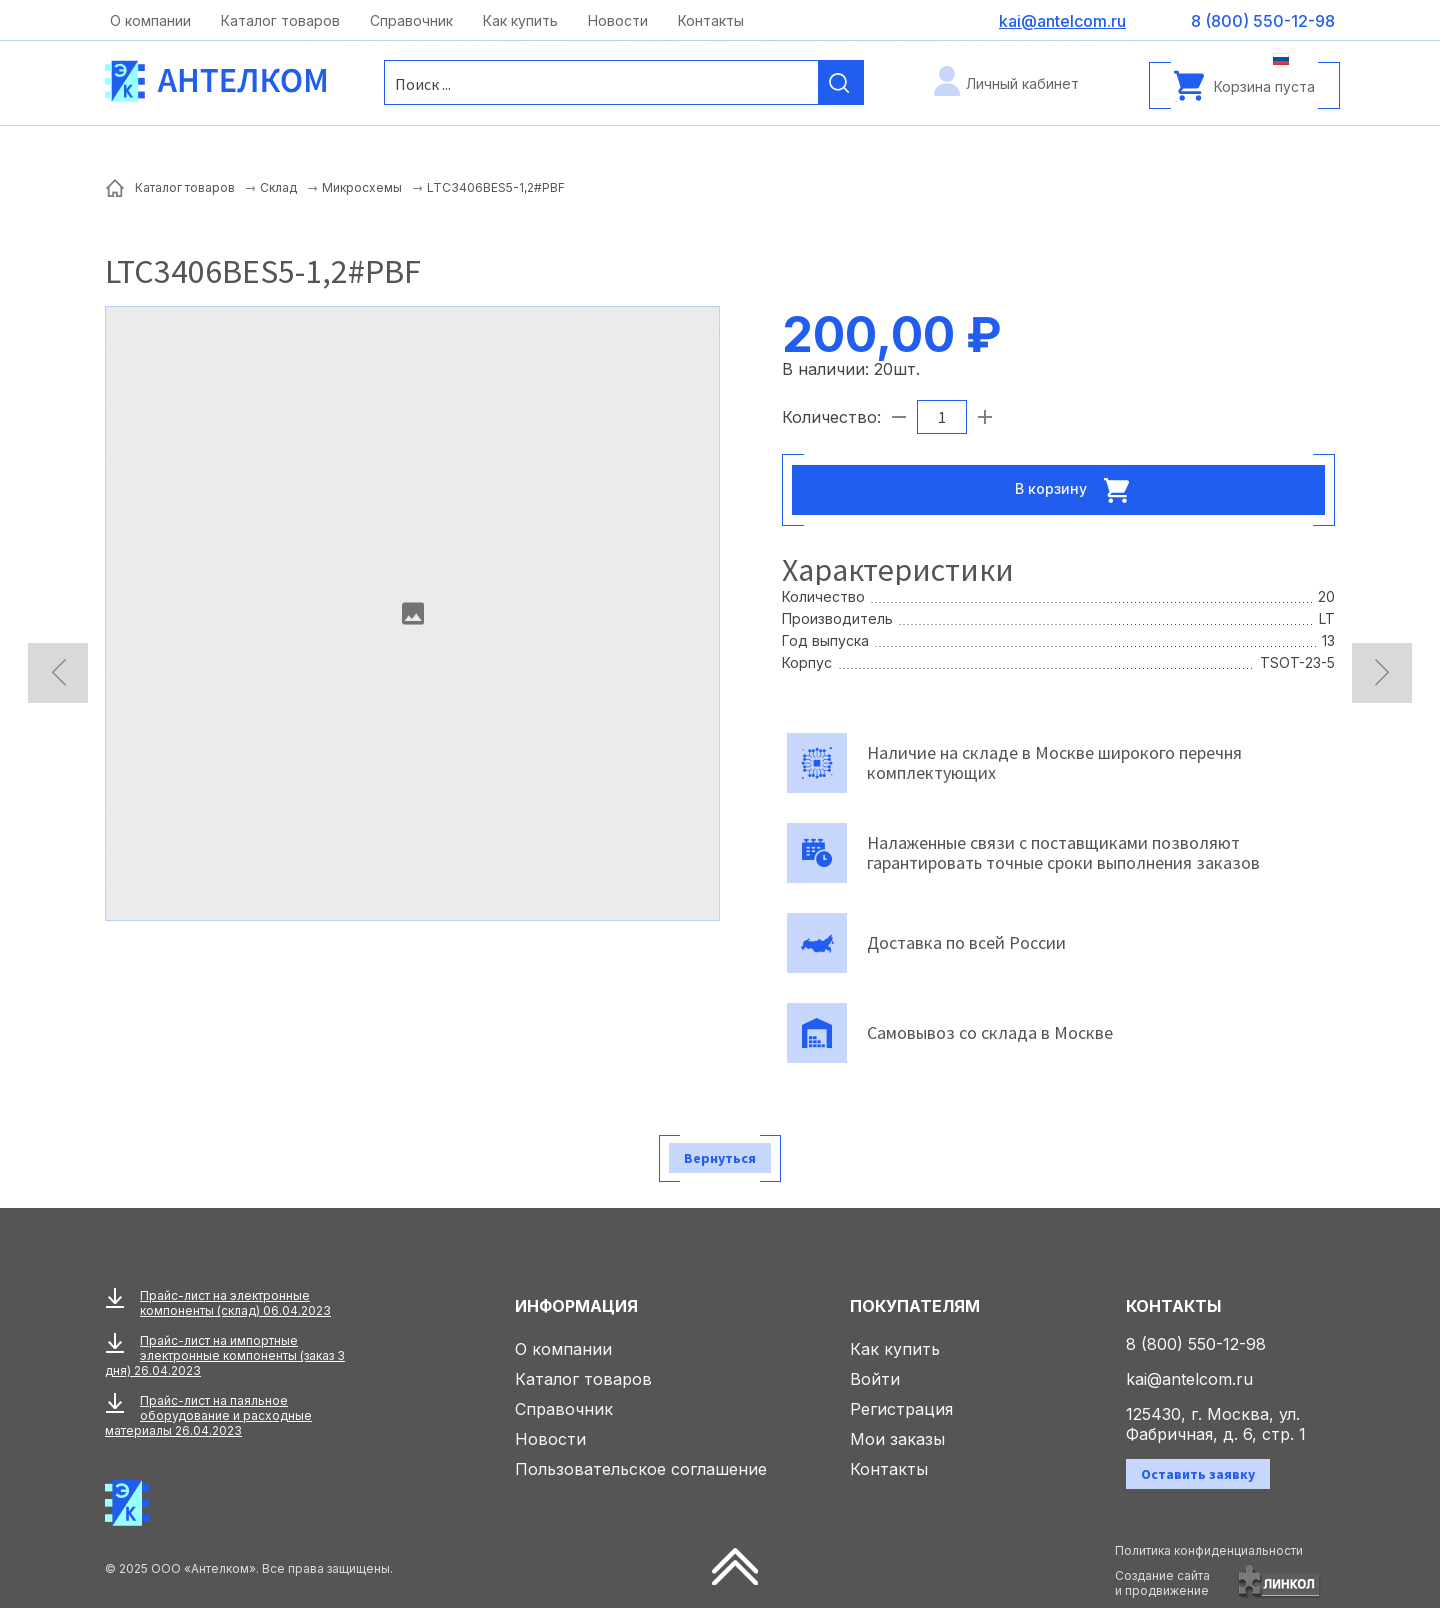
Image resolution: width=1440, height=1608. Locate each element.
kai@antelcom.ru (1189, 1379)
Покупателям (915, 1306)
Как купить (520, 20)
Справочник (411, 20)
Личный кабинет (1022, 83)
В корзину (1078, 490)
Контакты (711, 20)
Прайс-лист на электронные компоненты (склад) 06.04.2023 (235, 1303)
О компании (150, 20)
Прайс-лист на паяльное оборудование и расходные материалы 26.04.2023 (208, 1415)
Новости (618, 20)
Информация (576, 1306)
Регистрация (901, 1409)
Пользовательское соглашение (641, 1469)
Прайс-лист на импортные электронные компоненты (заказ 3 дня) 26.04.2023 (225, 1355)
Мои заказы (897, 1439)
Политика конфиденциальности (1209, 1550)
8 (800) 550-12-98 (1196, 1344)
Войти (875, 1379)
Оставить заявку (1198, 1474)
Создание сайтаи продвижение (1162, 1583)
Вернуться (720, 1158)
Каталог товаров (280, 20)
